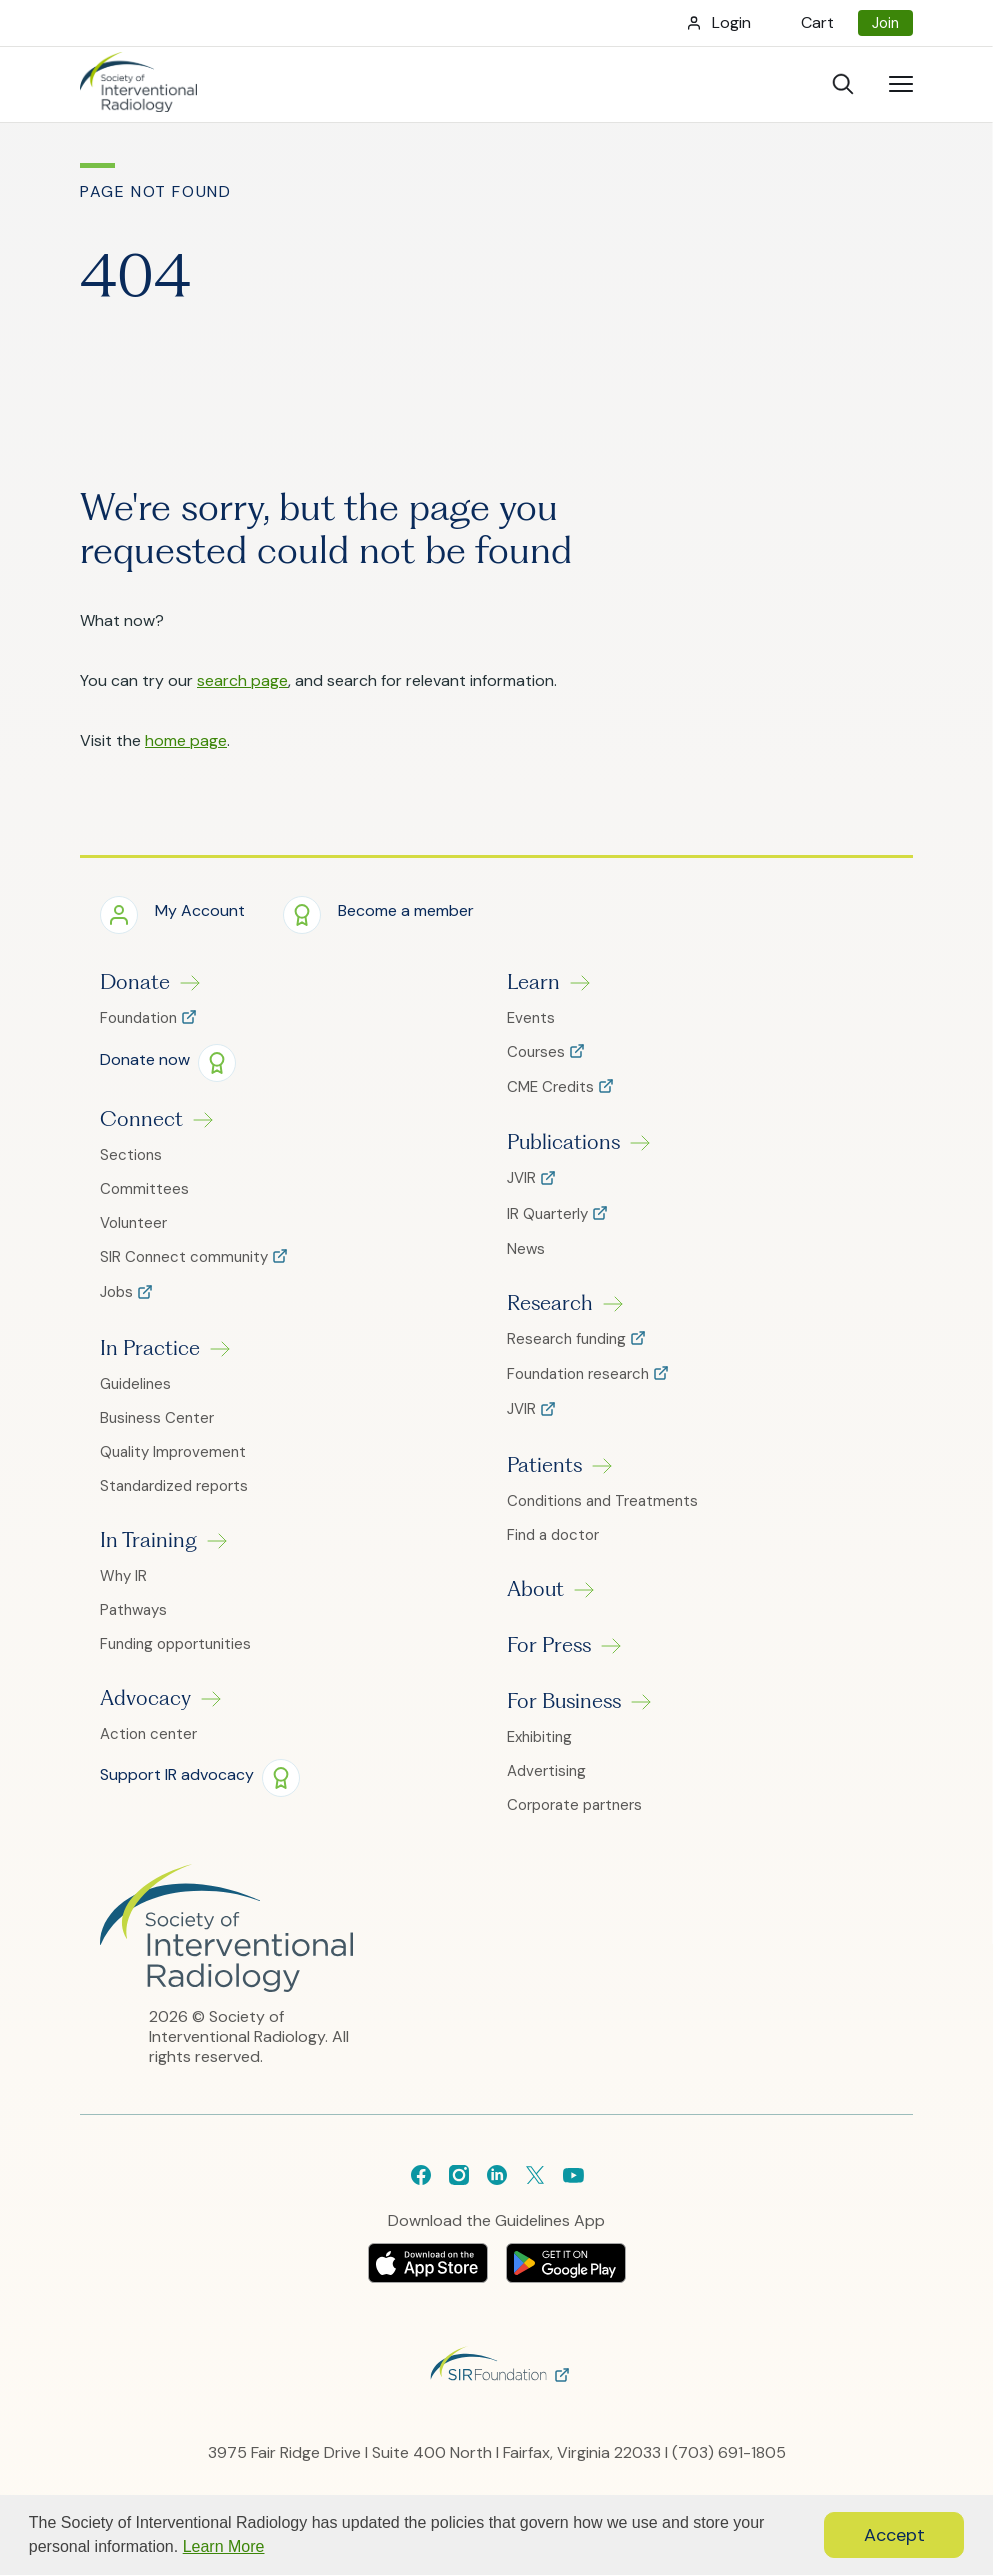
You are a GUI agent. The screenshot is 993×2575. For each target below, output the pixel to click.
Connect (141, 1119)
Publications (563, 1142)
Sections (131, 1155)
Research (550, 1303)
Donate (135, 982)
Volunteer (133, 1223)
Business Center (157, 1418)
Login (731, 23)
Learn (533, 982)
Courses (538, 1052)
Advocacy (145, 1698)
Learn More (224, 2546)
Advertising (546, 1771)
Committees (144, 1189)
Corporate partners (574, 1805)
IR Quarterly (549, 1214)
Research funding (568, 1339)
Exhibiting (539, 1737)
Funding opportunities (175, 1644)
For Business (564, 1701)
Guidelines (135, 1384)
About (535, 1589)
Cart (817, 23)
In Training (148, 1540)
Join (885, 23)
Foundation (140, 1018)
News (526, 1249)
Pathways (133, 1610)
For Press (549, 1645)
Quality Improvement (173, 1452)
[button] (172, 913)
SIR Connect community (186, 1257)
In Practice (150, 1348)
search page (242, 680)
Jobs (118, 1292)
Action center (148, 1734)
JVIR (523, 1178)
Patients (544, 1465)
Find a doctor (553, 1535)
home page (186, 740)
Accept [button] (894, 2535)
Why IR (123, 1576)
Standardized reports (174, 1486)
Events (531, 1018)
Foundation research (580, 1374)
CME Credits (552, 1087)
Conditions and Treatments (602, 1501)
